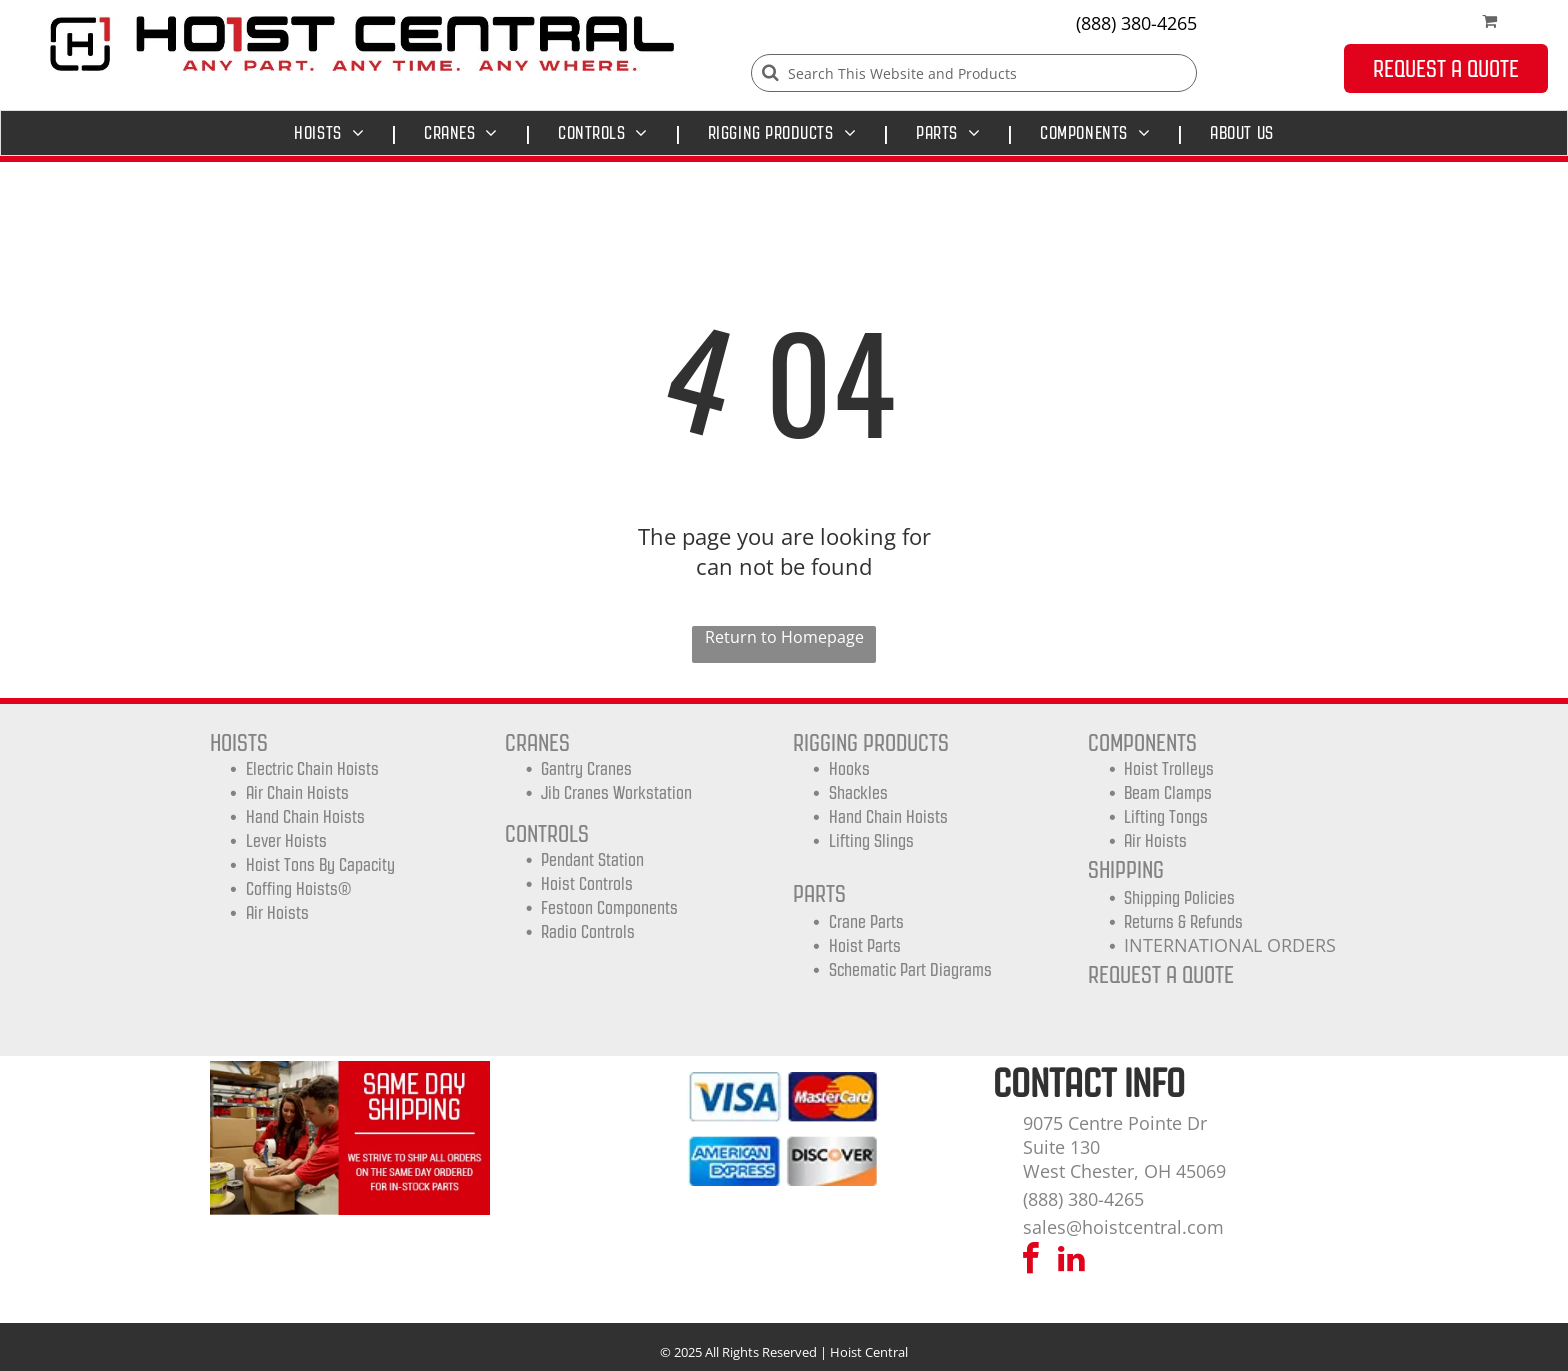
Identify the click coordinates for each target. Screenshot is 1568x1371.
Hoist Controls (587, 884)
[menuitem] (334, 133)
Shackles (858, 793)
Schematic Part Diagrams (910, 970)
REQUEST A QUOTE (1161, 974)
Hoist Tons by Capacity (320, 865)
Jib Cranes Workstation (616, 793)
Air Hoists (277, 913)
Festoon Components (609, 908)
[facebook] (1031, 1261)
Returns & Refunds (1183, 922)
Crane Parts (866, 922)
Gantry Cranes (586, 769)
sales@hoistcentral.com (1123, 1227)
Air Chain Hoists (297, 793)
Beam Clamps (1168, 793)
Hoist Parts (865, 946)
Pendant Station (592, 860)
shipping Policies (1179, 898)
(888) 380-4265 (1136, 23)
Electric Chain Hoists (312, 769)
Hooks (849, 769)
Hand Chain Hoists (305, 817)
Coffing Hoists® (298, 889)
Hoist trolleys (1169, 769)
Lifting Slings (871, 841)
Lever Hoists (286, 841)
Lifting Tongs (1166, 817)
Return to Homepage (784, 637)
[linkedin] (1072, 1261)
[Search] (974, 73)
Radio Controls (588, 932)
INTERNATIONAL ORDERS (1230, 945)
